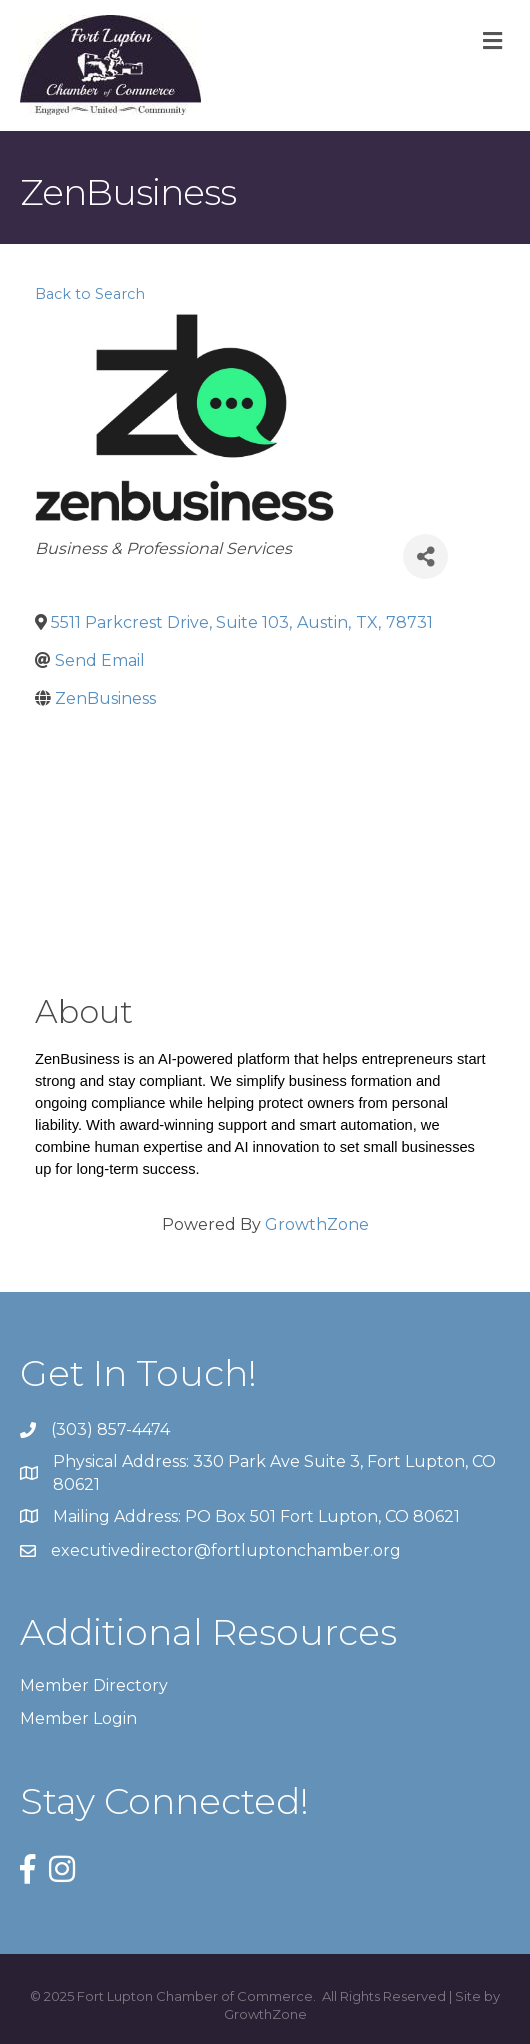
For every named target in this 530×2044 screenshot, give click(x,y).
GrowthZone (317, 1224)
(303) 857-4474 (110, 1429)
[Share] (425, 556)
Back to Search (90, 294)
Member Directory (94, 1685)
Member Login (78, 1718)
